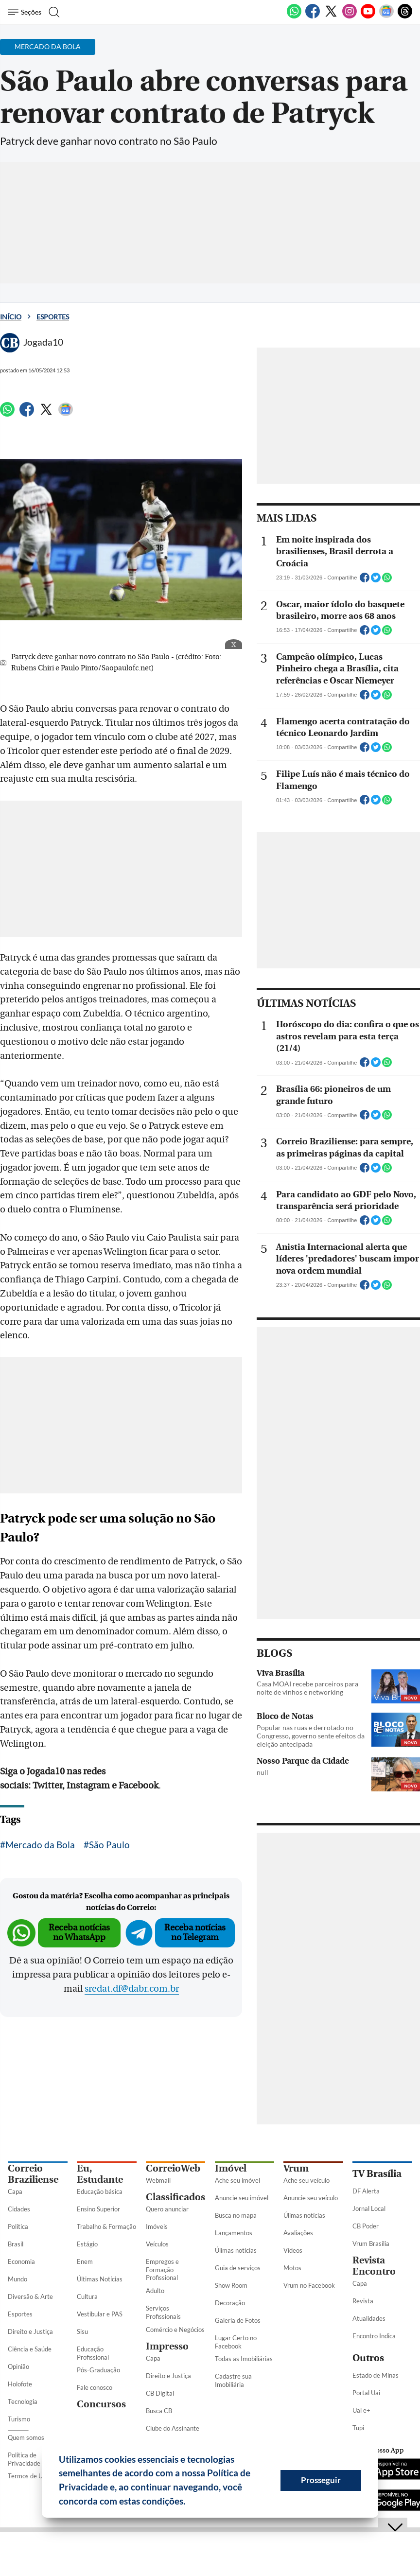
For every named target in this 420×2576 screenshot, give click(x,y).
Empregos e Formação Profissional (162, 2270)
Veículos (157, 2244)
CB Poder (365, 2226)
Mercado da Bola (40, 1844)
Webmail (158, 2180)
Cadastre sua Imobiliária (233, 2380)
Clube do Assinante (172, 2428)
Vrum (296, 2168)
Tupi (358, 2428)
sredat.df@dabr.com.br (132, 1988)
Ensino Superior (98, 2209)
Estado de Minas (375, 2375)
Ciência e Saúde (30, 2349)
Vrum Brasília (370, 2243)
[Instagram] (349, 16)
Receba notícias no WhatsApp (79, 1933)
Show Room (231, 2285)
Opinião (18, 2366)
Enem (85, 2261)
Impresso (167, 2346)
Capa (15, 2191)
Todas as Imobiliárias (244, 2359)
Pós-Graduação (98, 2370)
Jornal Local (368, 2208)
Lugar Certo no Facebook (236, 2342)
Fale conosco (94, 2387)
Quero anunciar (167, 2209)
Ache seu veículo (306, 2180)
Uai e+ (361, 2410)
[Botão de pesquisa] (55, 12)
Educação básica (99, 2191)
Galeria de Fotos (238, 2320)
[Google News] (386, 16)
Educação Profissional (93, 2353)
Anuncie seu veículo (310, 2198)
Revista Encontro (374, 2266)
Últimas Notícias (99, 2279)
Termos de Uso (28, 2476)
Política (18, 2226)
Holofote (20, 2384)
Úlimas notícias (236, 2250)
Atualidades (368, 2318)
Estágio (87, 2244)
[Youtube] (368, 16)
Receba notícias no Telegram (195, 1933)
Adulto (155, 2291)
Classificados (175, 2197)
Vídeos (292, 2250)
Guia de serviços (238, 2268)
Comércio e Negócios (175, 2329)
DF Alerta (366, 2191)
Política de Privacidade (24, 2459)
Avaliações (298, 2233)
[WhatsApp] (294, 16)
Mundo (17, 2279)
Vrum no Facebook (309, 2285)
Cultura (87, 2296)
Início (10, 317)
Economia (21, 2261)
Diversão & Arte (30, 2296)
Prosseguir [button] (321, 2480)
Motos (292, 2268)
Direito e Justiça (30, 2331)
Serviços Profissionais (163, 2312)
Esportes (52, 317)
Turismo (19, 2419)
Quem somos (26, 2437)
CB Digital (160, 2393)
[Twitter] (331, 16)
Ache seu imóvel (237, 2180)
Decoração (230, 2303)
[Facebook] (312, 16)
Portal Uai (366, 2393)
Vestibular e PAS (99, 2314)
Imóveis (157, 2226)
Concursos (101, 2404)
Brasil (15, 2244)
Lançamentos (233, 2233)
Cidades (19, 2209)
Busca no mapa (236, 2215)
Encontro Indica (374, 2336)
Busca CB (159, 2411)
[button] (189, 2503)
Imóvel (230, 2168)
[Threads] (405, 16)
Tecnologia (22, 2401)
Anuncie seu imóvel (241, 2198)
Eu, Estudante (100, 2174)
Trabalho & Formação (106, 2226)
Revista (362, 2301)
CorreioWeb (173, 2168)
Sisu (82, 2331)
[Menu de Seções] (26, 12)
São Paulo (109, 1844)
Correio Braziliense (33, 2174)
